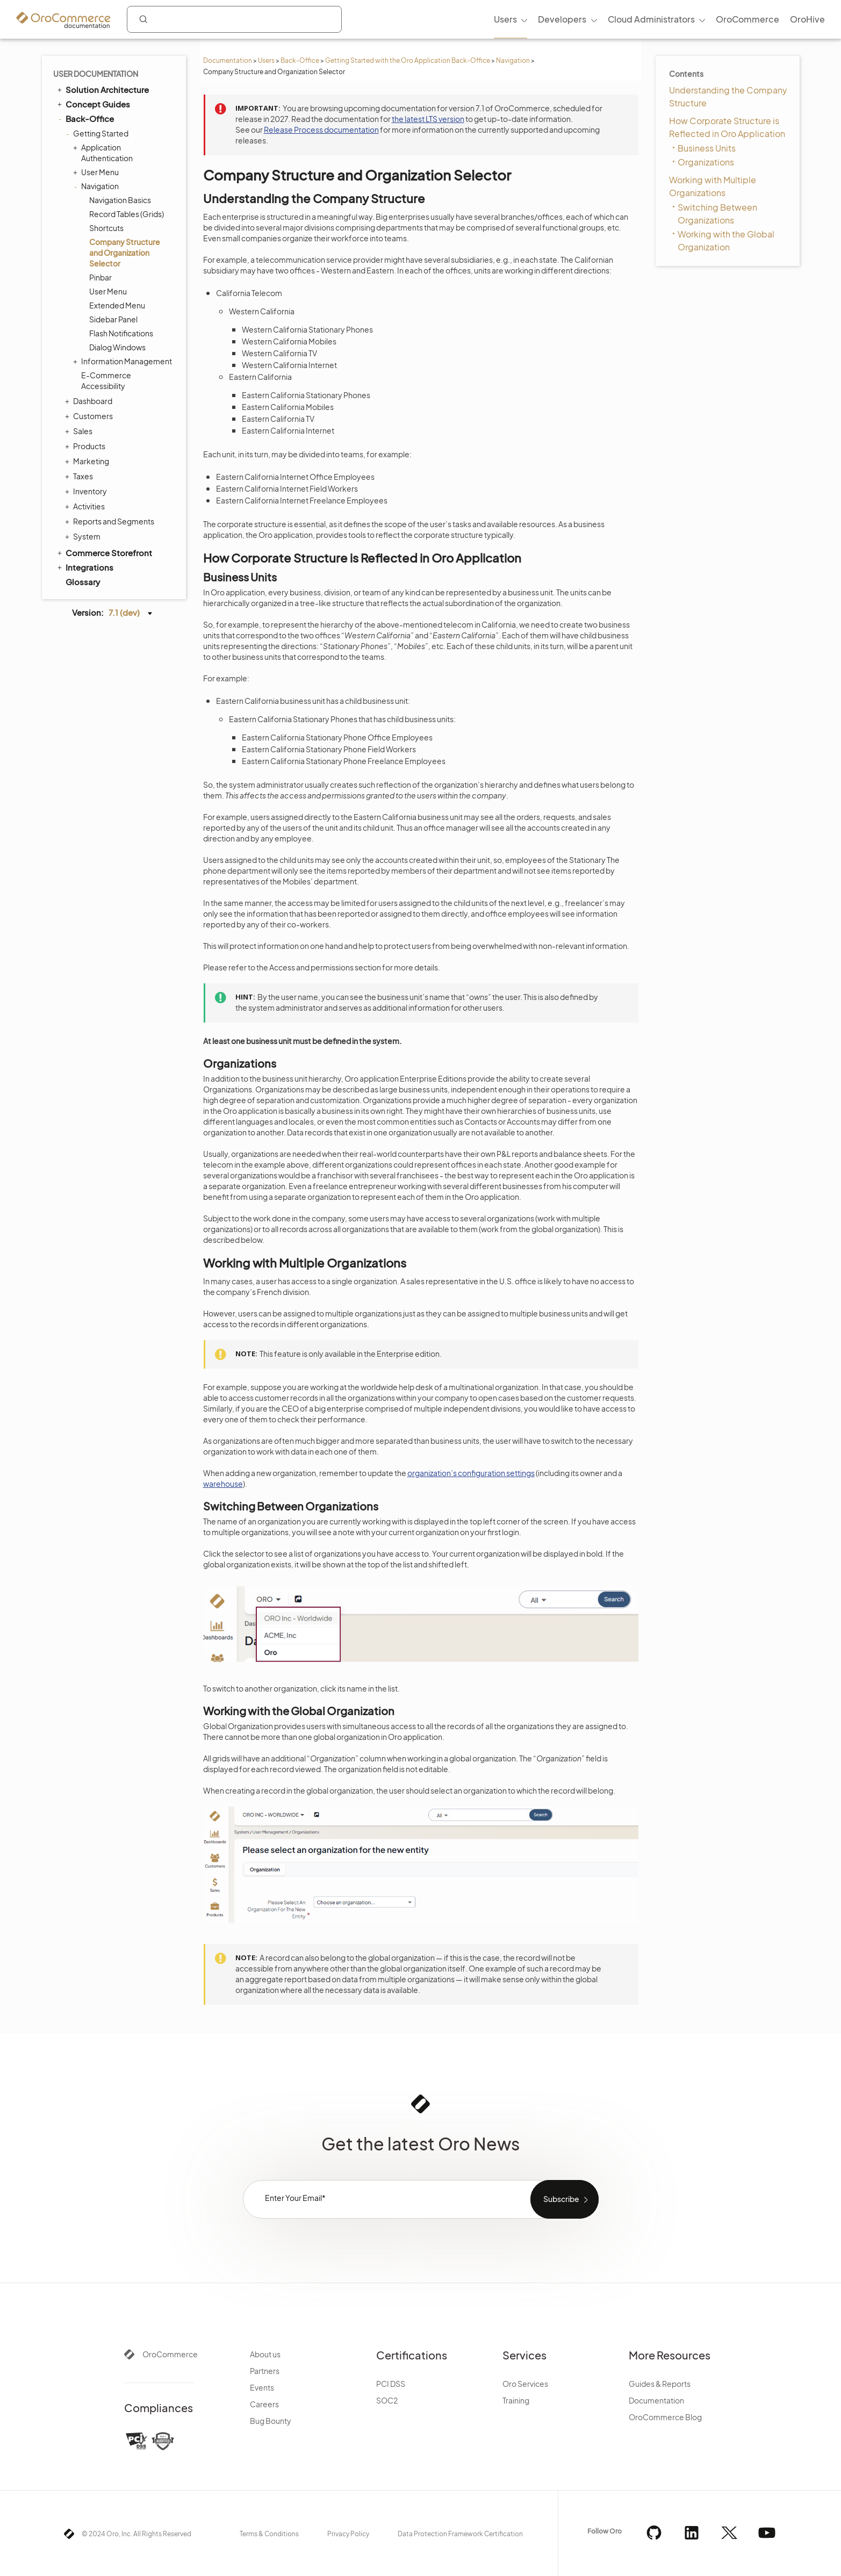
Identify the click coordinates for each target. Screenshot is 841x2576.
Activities (86, 506)
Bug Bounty (270, 2421)
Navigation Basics (120, 200)
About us (265, 2354)
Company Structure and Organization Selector (124, 252)
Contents (686, 73)
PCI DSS (390, 2383)
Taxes (80, 476)
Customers (90, 416)
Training (515, 2400)
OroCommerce (170, 2354)
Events (262, 2387)
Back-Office (300, 60)
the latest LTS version (428, 119)
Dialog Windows (117, 347)
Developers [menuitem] (562, 19)
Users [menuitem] (505, 19)
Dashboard (90, 400)
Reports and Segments (111, 521)
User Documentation (95, 73)
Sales (80, 431)
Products (86, 446)
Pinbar (100, 277)
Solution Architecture (102, 89)
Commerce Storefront (104, 552)
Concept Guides (93, 103)
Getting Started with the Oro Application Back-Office (407, 60)
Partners (264, 2371)
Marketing (88, 461)
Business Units (707, 148)
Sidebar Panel (113, 319)
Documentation (227, 60)
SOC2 (387, 2400)
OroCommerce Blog (665, 2417)
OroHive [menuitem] (807, 19)
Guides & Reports (660, 2383)
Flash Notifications (121, 333)
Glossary (83, 582)
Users (266, 60)
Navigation (513, 60)
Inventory (87, 491)
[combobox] (234, 19)
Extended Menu (117, 305)
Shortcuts (106, 228)
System (84, 536)
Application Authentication (104, 152)
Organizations (706, 162)
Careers (264, 2404)
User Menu (97, 172)
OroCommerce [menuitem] (747, 19)
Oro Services (525, 2383)
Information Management (124, 361)
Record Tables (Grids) (126, 214)
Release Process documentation (321, 129)
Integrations (84, 567)
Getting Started (98, 133)
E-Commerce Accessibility (106, 380)
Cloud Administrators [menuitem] (651, 19)
